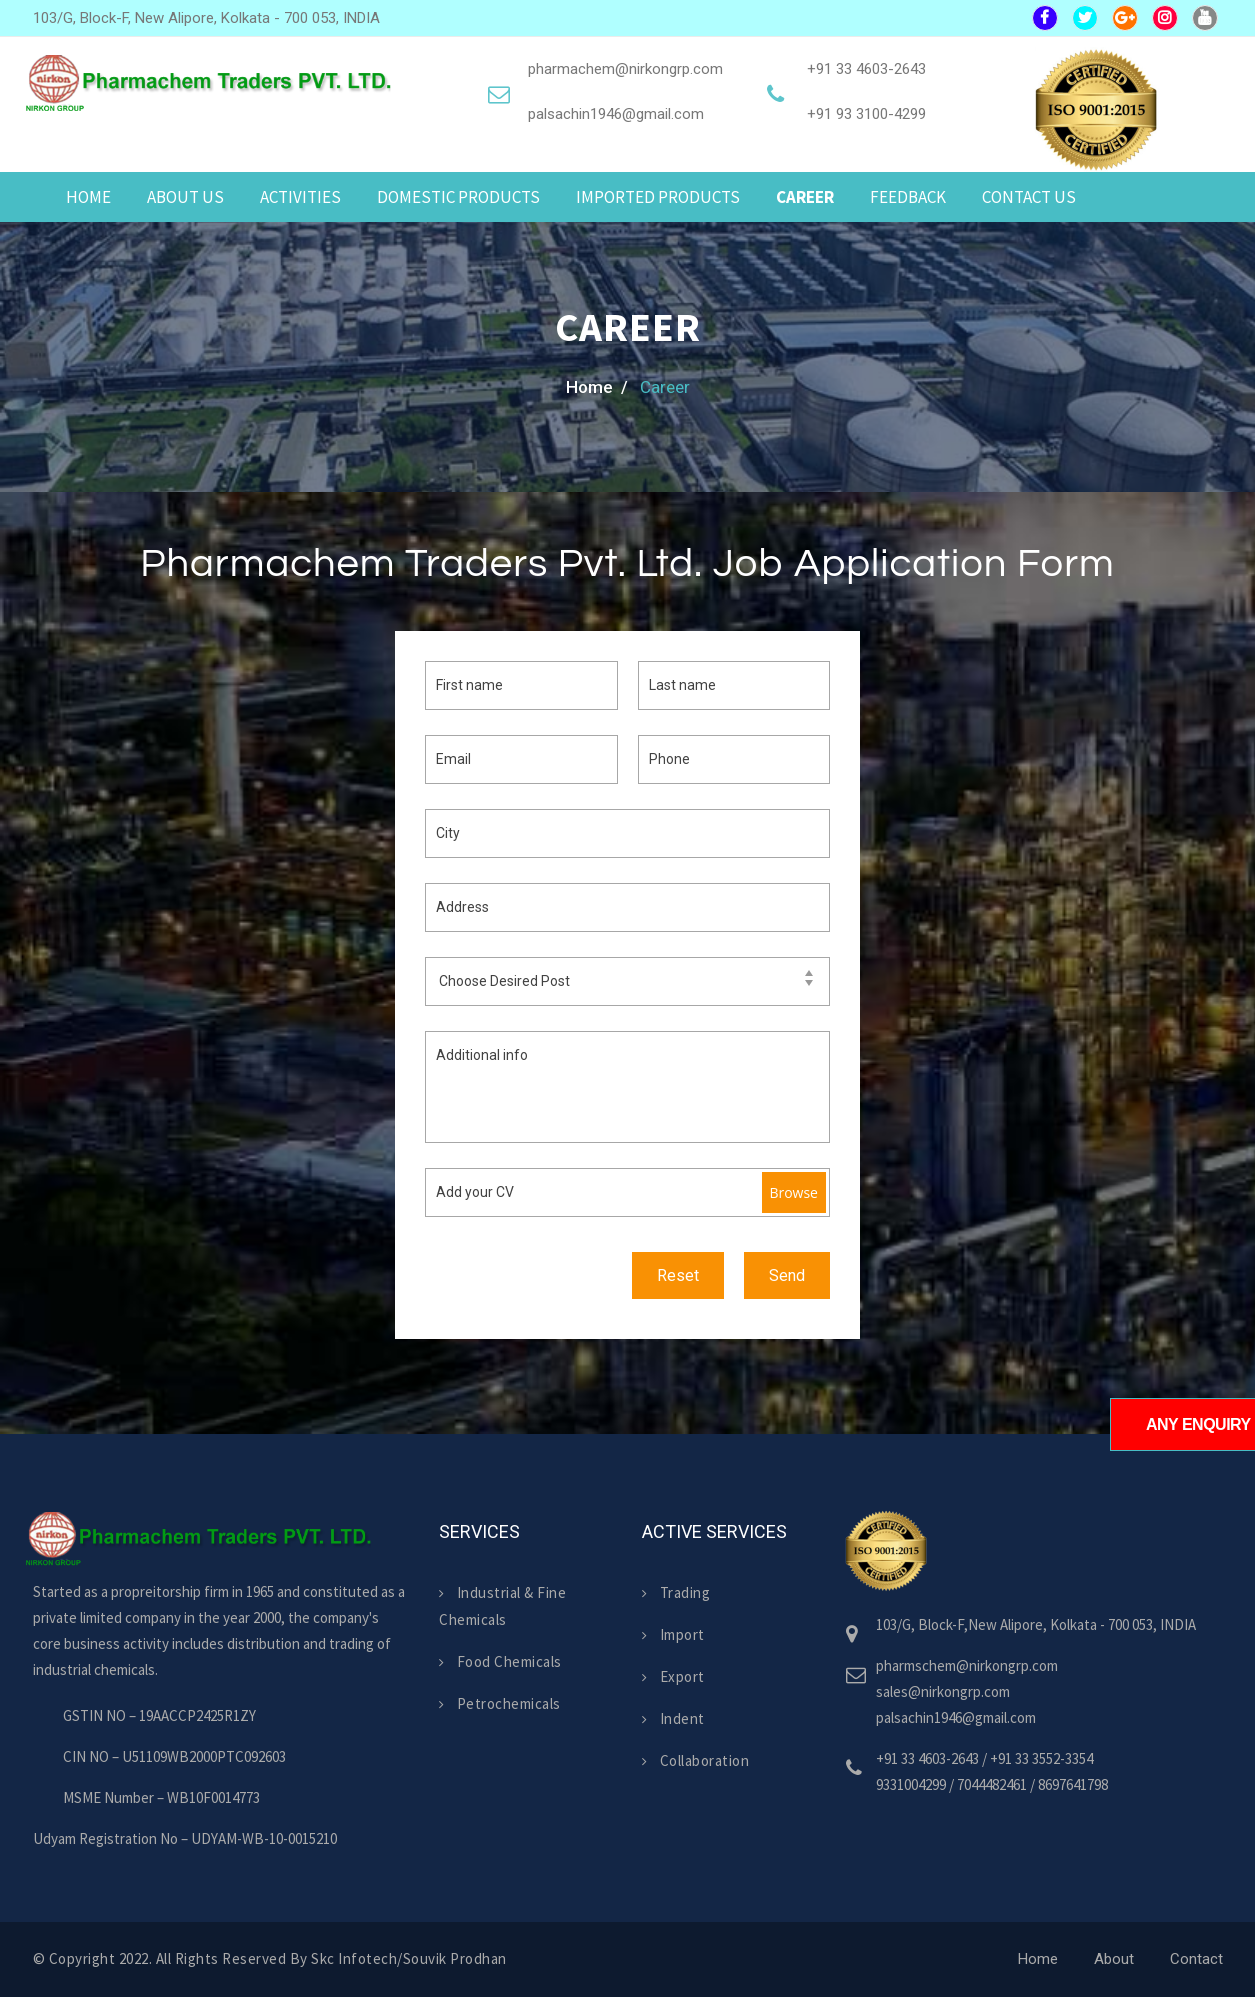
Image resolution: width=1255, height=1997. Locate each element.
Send (787, 1275)
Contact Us (1029, 197)
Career (805, 197)
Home (88, 197)
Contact (1196, 1959)
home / (597, 387)
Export (673, 1676)
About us (185, 197)
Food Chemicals (500, 1661)
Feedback (908, 197)
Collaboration (695, 1760)
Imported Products (658, 197)
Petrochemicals (500, 1703)
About (1114, 1959)
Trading (676, 1592)
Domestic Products (458, 197)
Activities (300, 197)
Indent (673, 1718)
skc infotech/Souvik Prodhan (409, 1958)
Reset (678, 1275)
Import (673, 1634)
